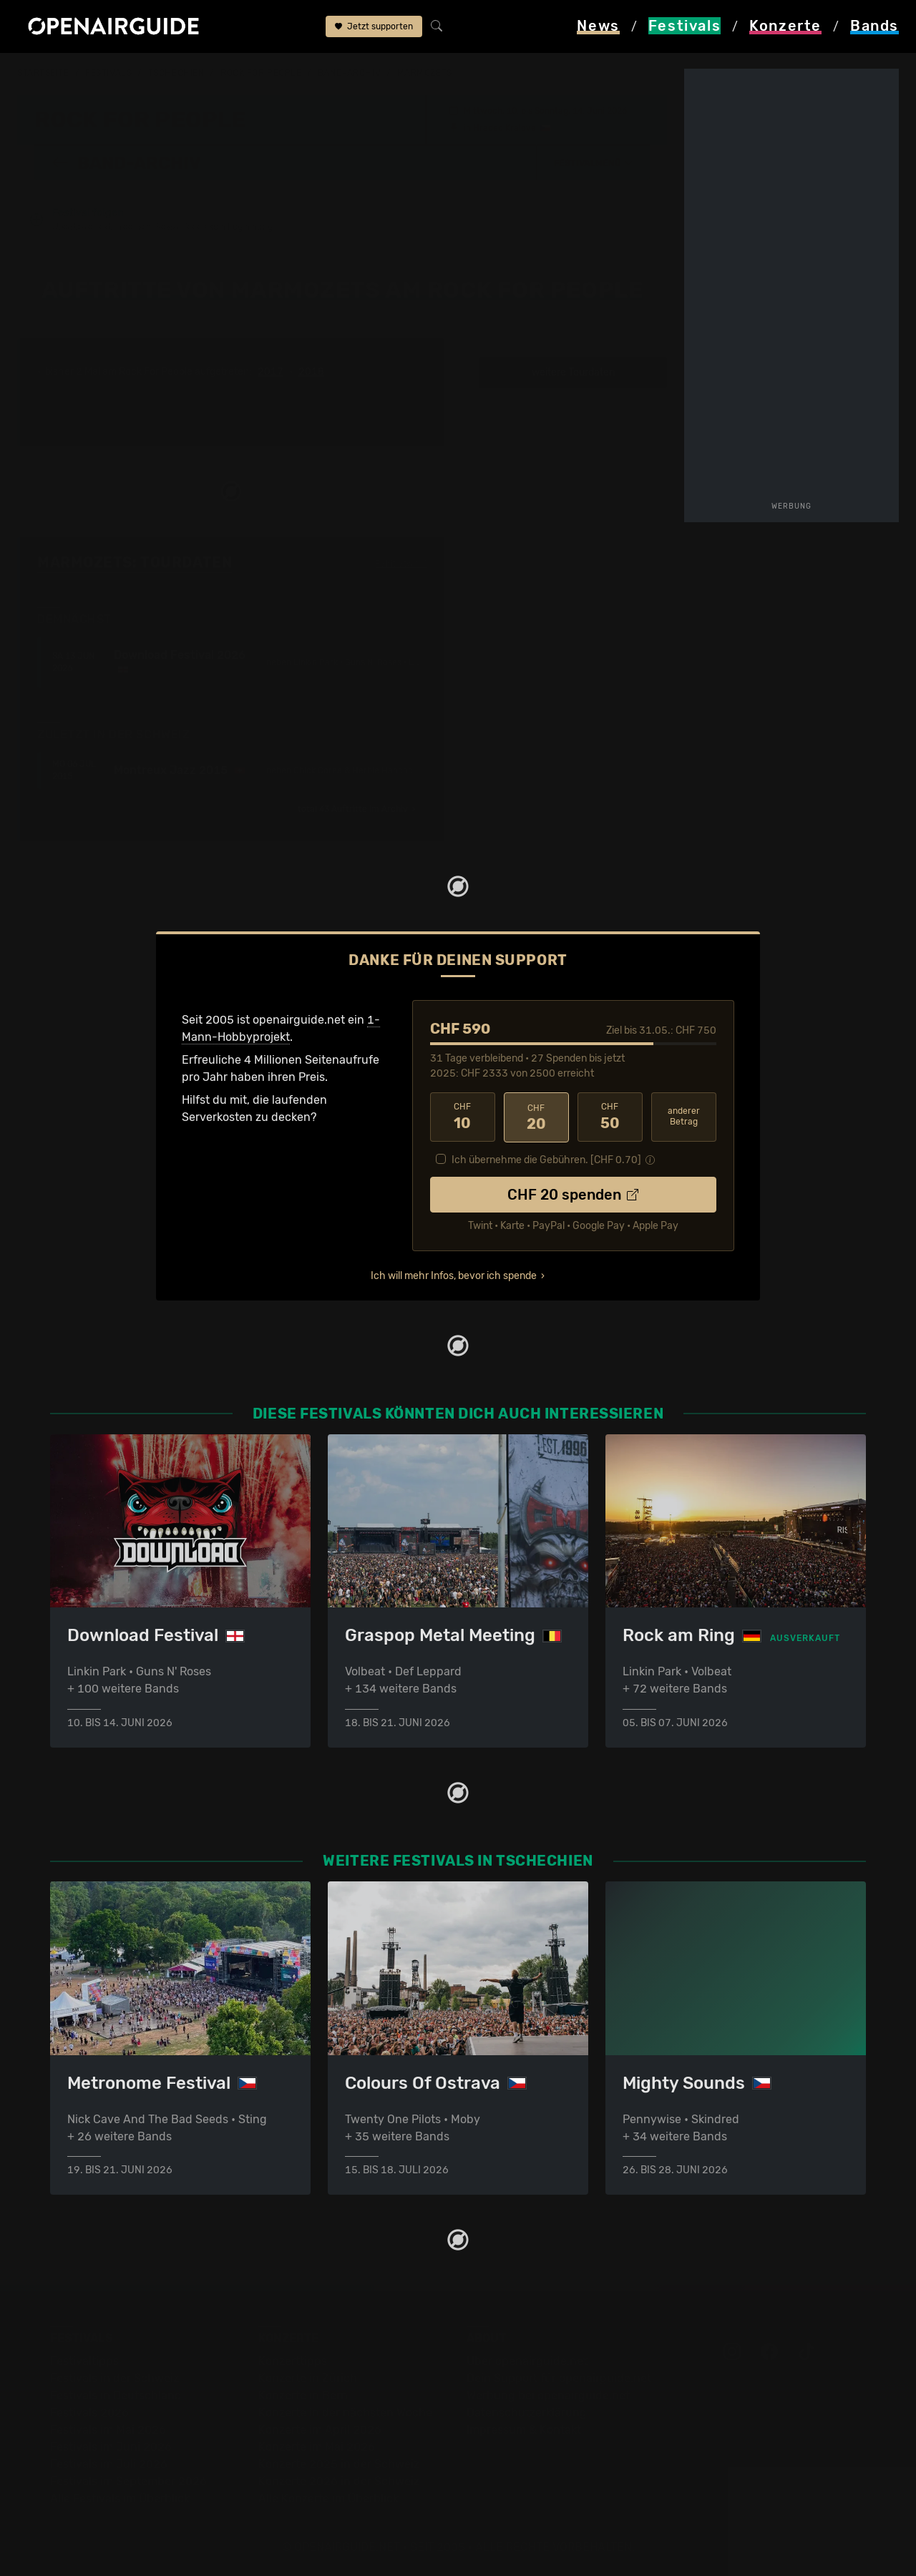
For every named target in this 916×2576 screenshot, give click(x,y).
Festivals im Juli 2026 (108, 2464)
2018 (311, 372)
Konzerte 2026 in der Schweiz (338, 2481)
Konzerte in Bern (303, 2395)
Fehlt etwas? (401, 563)
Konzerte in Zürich (307, 2378)
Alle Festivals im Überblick (120, 2498)
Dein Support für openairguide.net (559, 2378)
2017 (270, 372)
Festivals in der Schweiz (114, 2378)
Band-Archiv (349, 73)
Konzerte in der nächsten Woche (345, 2412)
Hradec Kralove (504, 127)
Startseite (43, 73)
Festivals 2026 (89, 2412)
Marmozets (424, 73)
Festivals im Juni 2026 (111, 2447)
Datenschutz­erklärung (527, 2412)
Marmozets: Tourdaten (134, 562)
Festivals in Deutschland (116, 2395)
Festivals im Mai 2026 (108, 2430)
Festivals (108, 73)
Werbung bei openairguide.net (548, 2395)
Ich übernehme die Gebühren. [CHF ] (546, 1158)
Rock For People (260, 73)
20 (536, 1117)
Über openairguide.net (527, 2361)
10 (462, 1117)
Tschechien (176, 73)
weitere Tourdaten (573, 372)
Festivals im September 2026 (128, 2481)
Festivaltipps (84, 2361)
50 (610, 1117)
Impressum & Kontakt (524, 2430)
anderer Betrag (684, 1116)
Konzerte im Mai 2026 (316, 2447)
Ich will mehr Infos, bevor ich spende (454, 1274)
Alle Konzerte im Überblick (328, 2498)
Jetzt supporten (374, 27)
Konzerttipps (292, 2361)
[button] (593, 162)
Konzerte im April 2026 (319, 2430)
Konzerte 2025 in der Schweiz (338, 2464)
